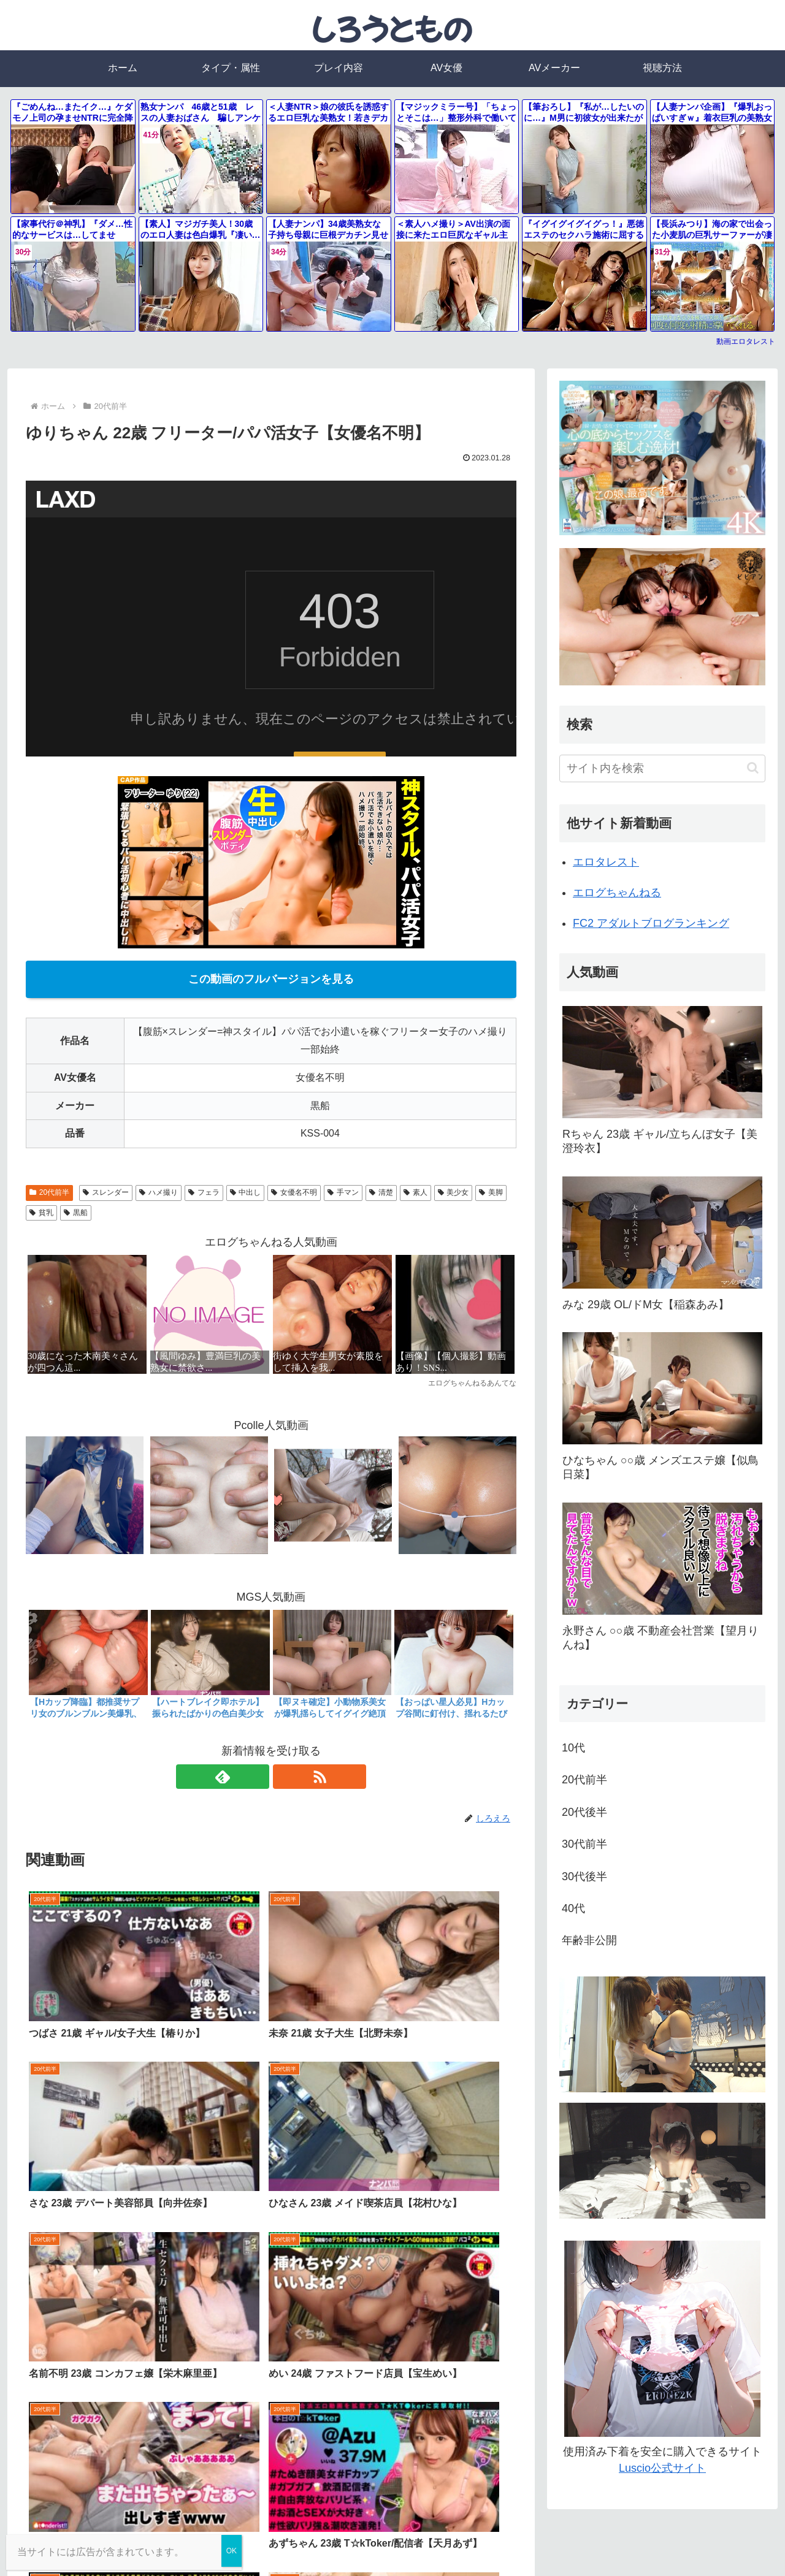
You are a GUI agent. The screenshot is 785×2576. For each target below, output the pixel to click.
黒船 (76, 1212)
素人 (415, 1192)
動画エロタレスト (745, 341)
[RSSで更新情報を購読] (285, 1776)
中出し (245, 1192)
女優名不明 (294, 1192)
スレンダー (106, 1192)
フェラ (204, 1192)
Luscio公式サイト (662, 2468)
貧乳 (41, 1212)
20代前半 (49, 1192)
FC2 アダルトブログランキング (651, 923)
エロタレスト (606, 862)
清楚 (381, 1192)
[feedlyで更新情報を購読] (257, 1776)
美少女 (453, 1192)
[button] (753, 768)
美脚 (491, 1192)
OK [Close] (231, 2551)
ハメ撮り (158, 1192)
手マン (343, 1192)
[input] (662, 768)
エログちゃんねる (617, 892)
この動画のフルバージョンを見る (271, 979)
